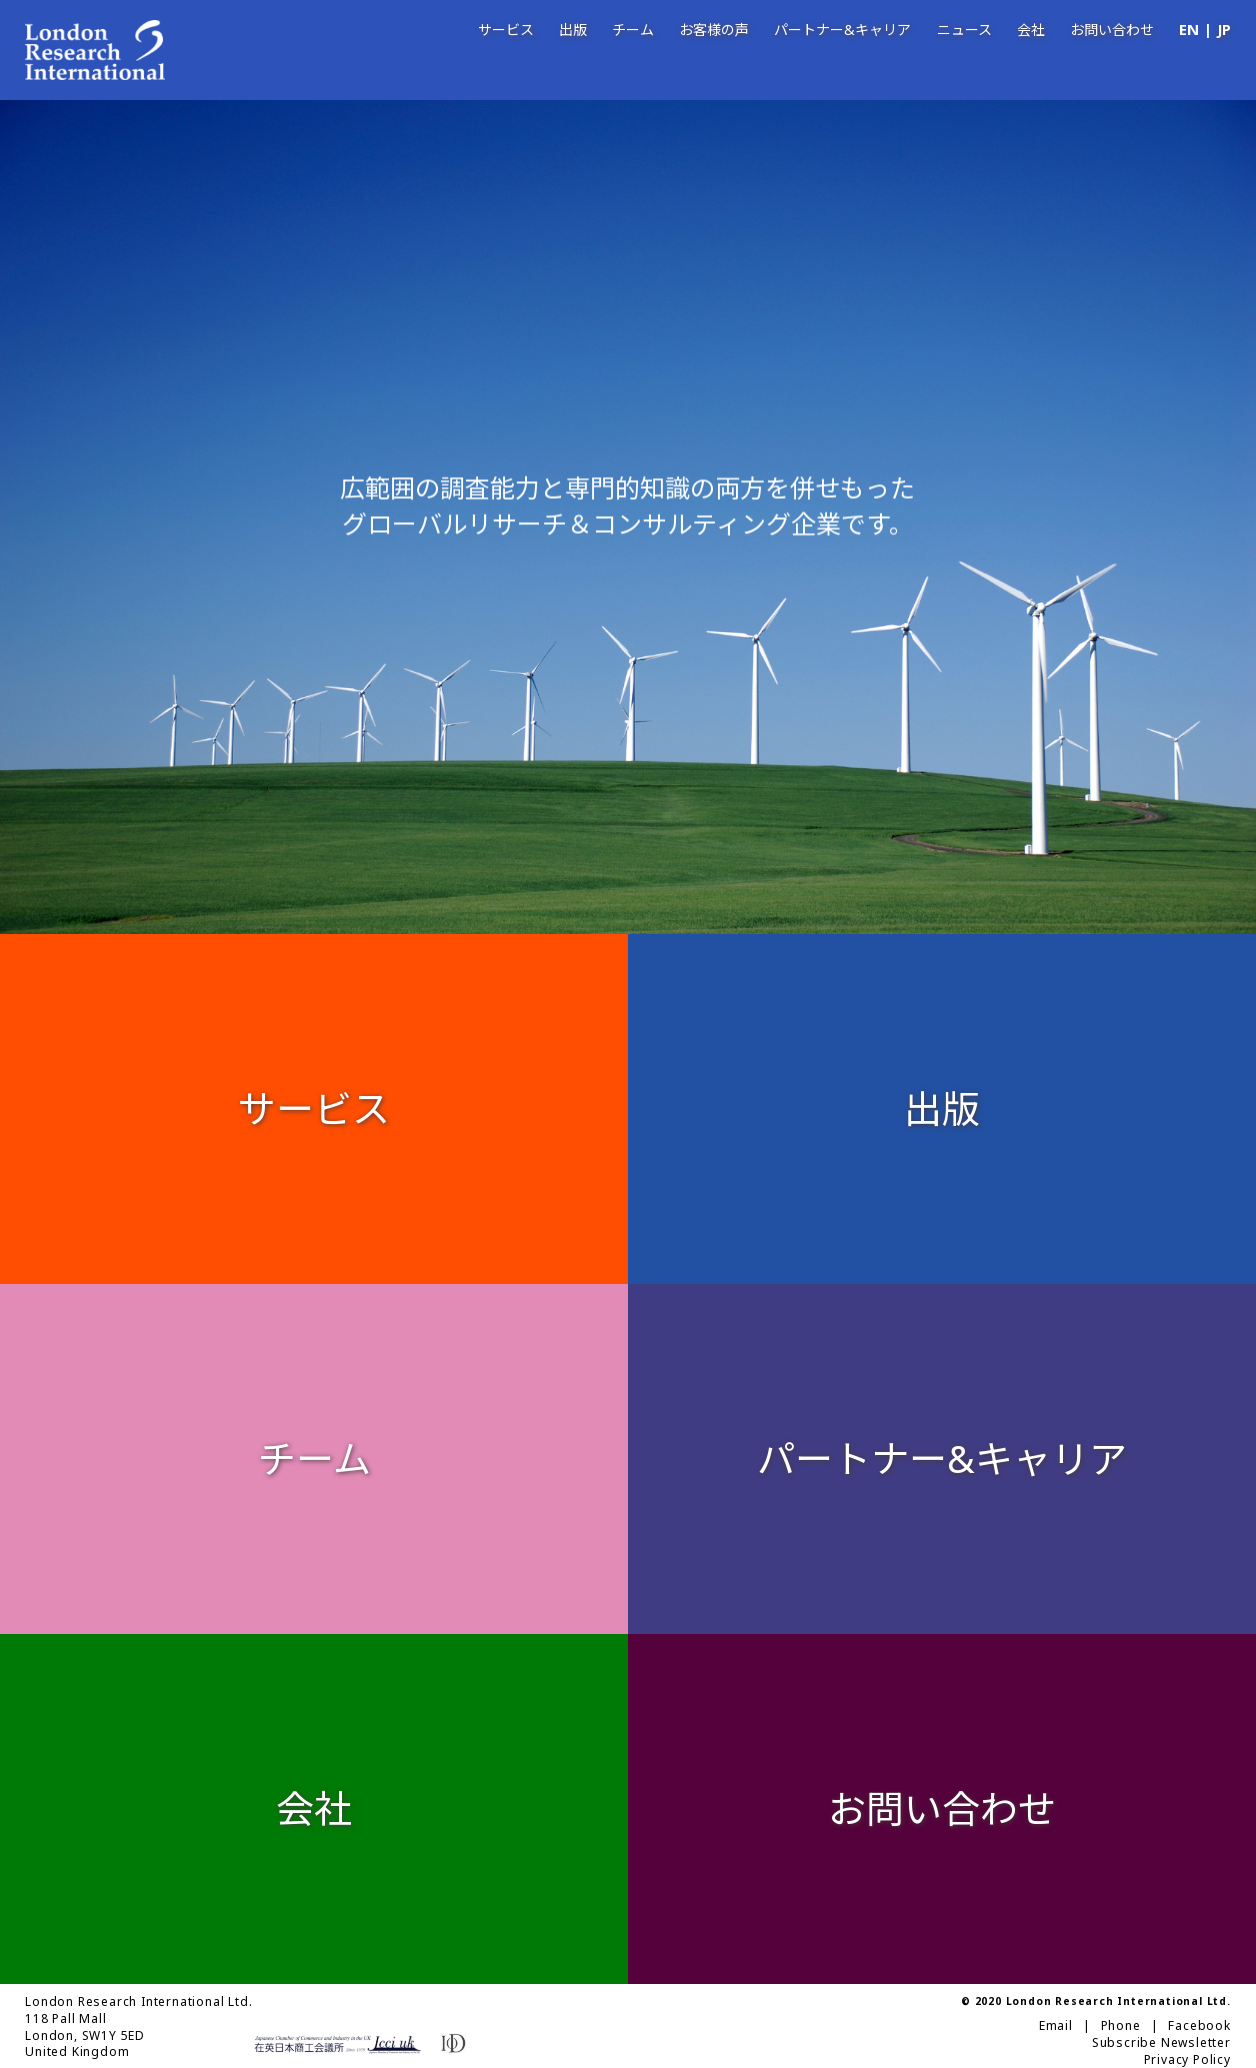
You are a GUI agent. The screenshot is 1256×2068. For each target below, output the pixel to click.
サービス (506, 30)
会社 (1031, 30)
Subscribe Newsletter (1161, 2043)
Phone (1121, 2026)
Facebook (1199, 2026)
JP (1224, 30)
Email (1056, 2026)
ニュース (964, 30)
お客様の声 (714, 30)
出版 (573, 30)
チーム (633, 30)
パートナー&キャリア (842, 30)
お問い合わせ (1112, 30)
